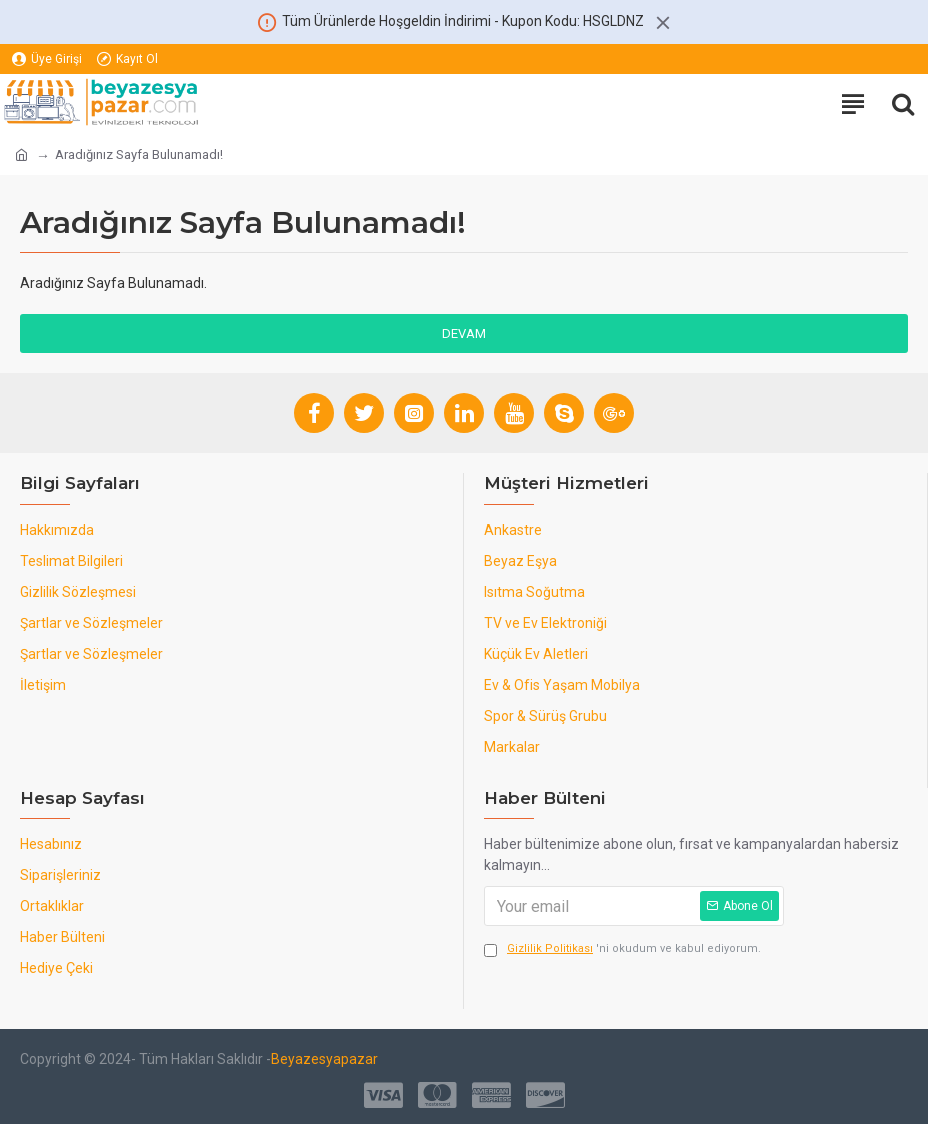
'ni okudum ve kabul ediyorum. (622, 949)
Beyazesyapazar (324, 1059)
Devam (464, 333)
